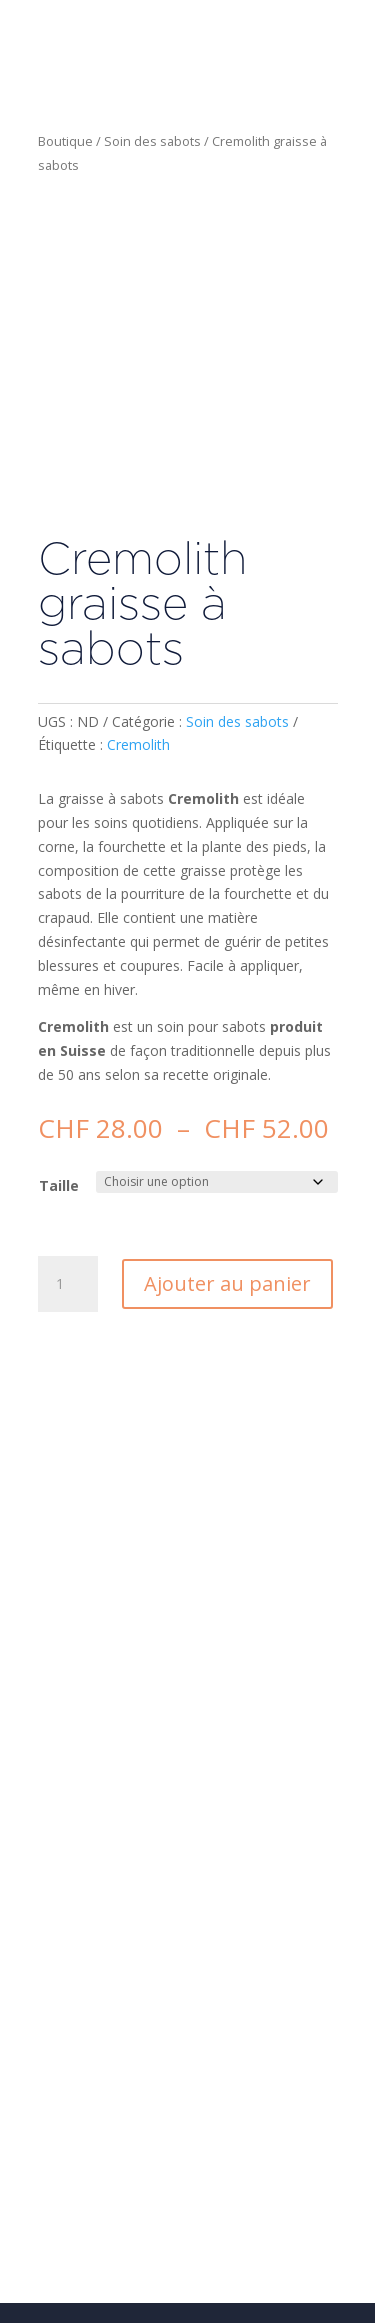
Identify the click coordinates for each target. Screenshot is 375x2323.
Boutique (65, 141)
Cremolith (138, 744)
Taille (59, 1185)
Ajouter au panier (227, 1283)
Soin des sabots (152, 141)
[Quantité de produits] (68, 1284)
